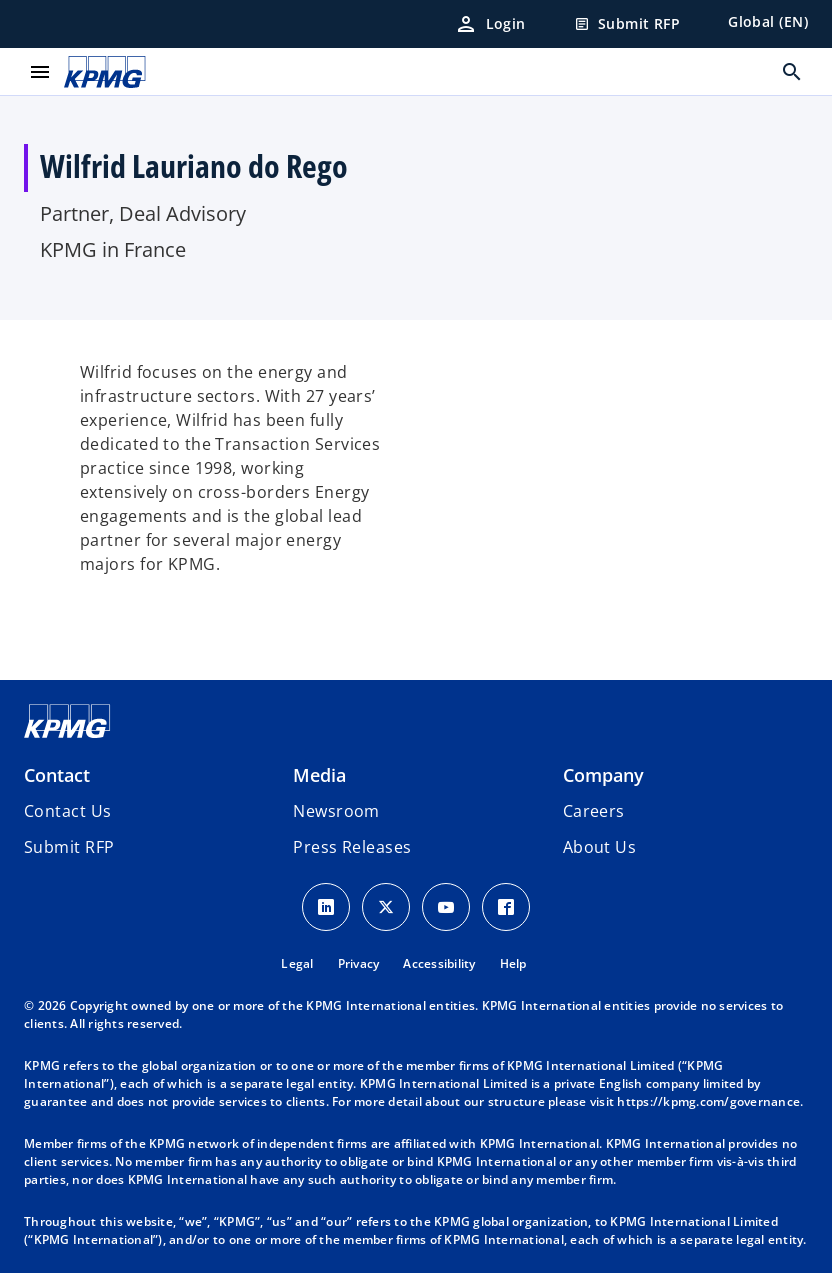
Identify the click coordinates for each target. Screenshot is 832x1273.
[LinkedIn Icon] (326, 907)
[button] (69, 847)
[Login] (490, 24)
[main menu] (40, 72)
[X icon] (386, 907)
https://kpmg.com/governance (708, 1101)
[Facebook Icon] (506, 907)
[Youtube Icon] (446, 907)
